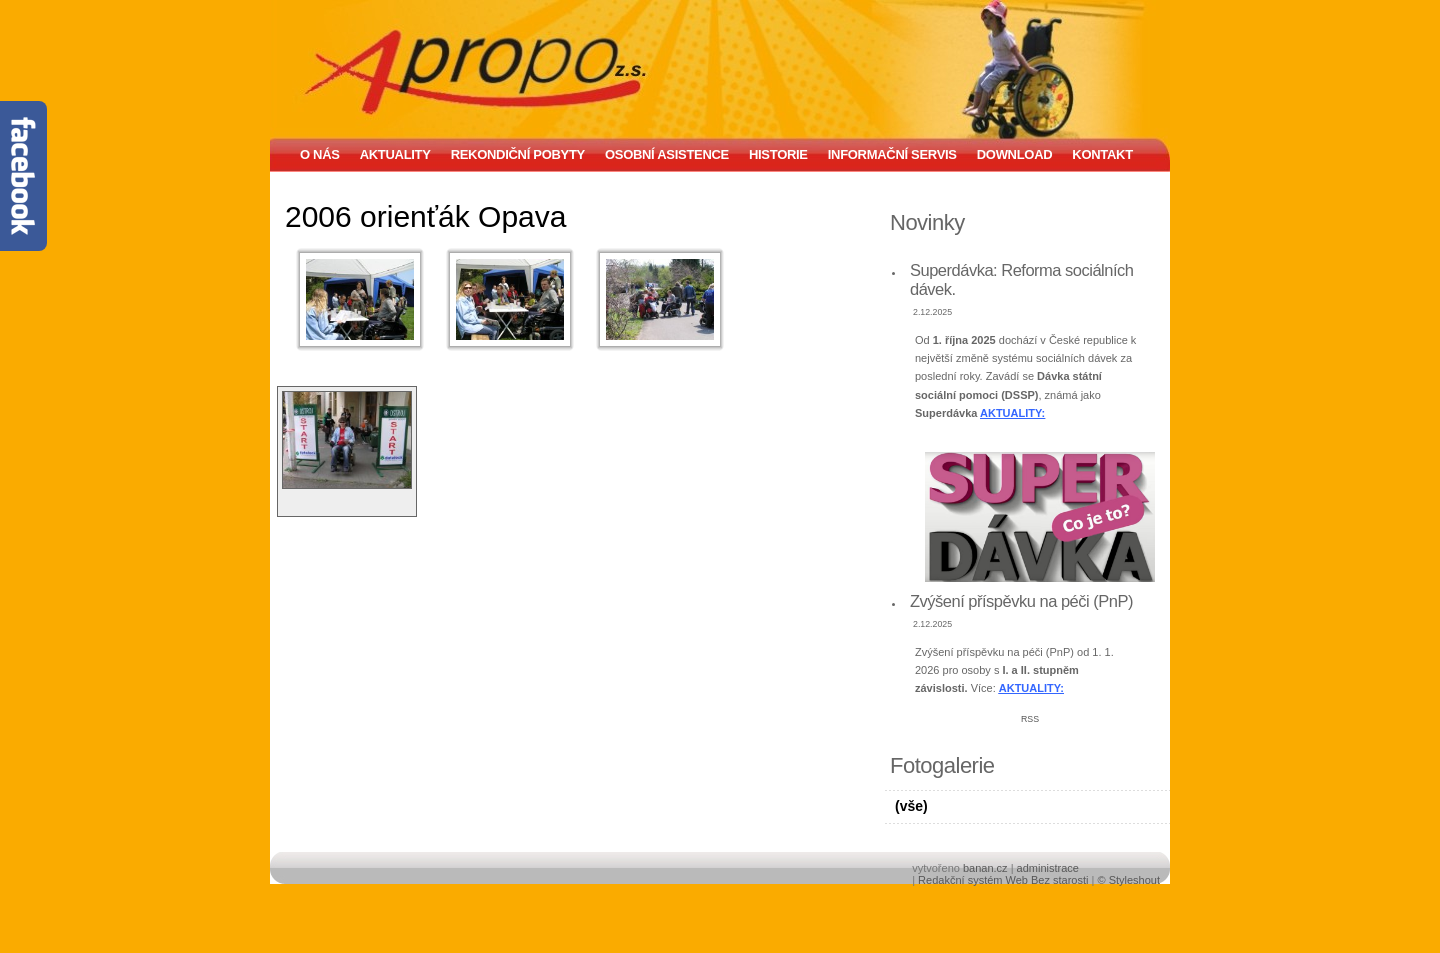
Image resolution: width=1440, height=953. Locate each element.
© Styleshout (1128, 880)
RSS (1030, 719)
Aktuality (395, 154)
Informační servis (892, 154)
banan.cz (985, 868)
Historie (778, 154)
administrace (1048, 868)
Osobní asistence (667, 154)
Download (1015, 154)
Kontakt (1102, 154)
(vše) (911, 806)
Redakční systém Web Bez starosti (1003, 880)
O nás (320, 154)
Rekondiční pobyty (518, 154)
